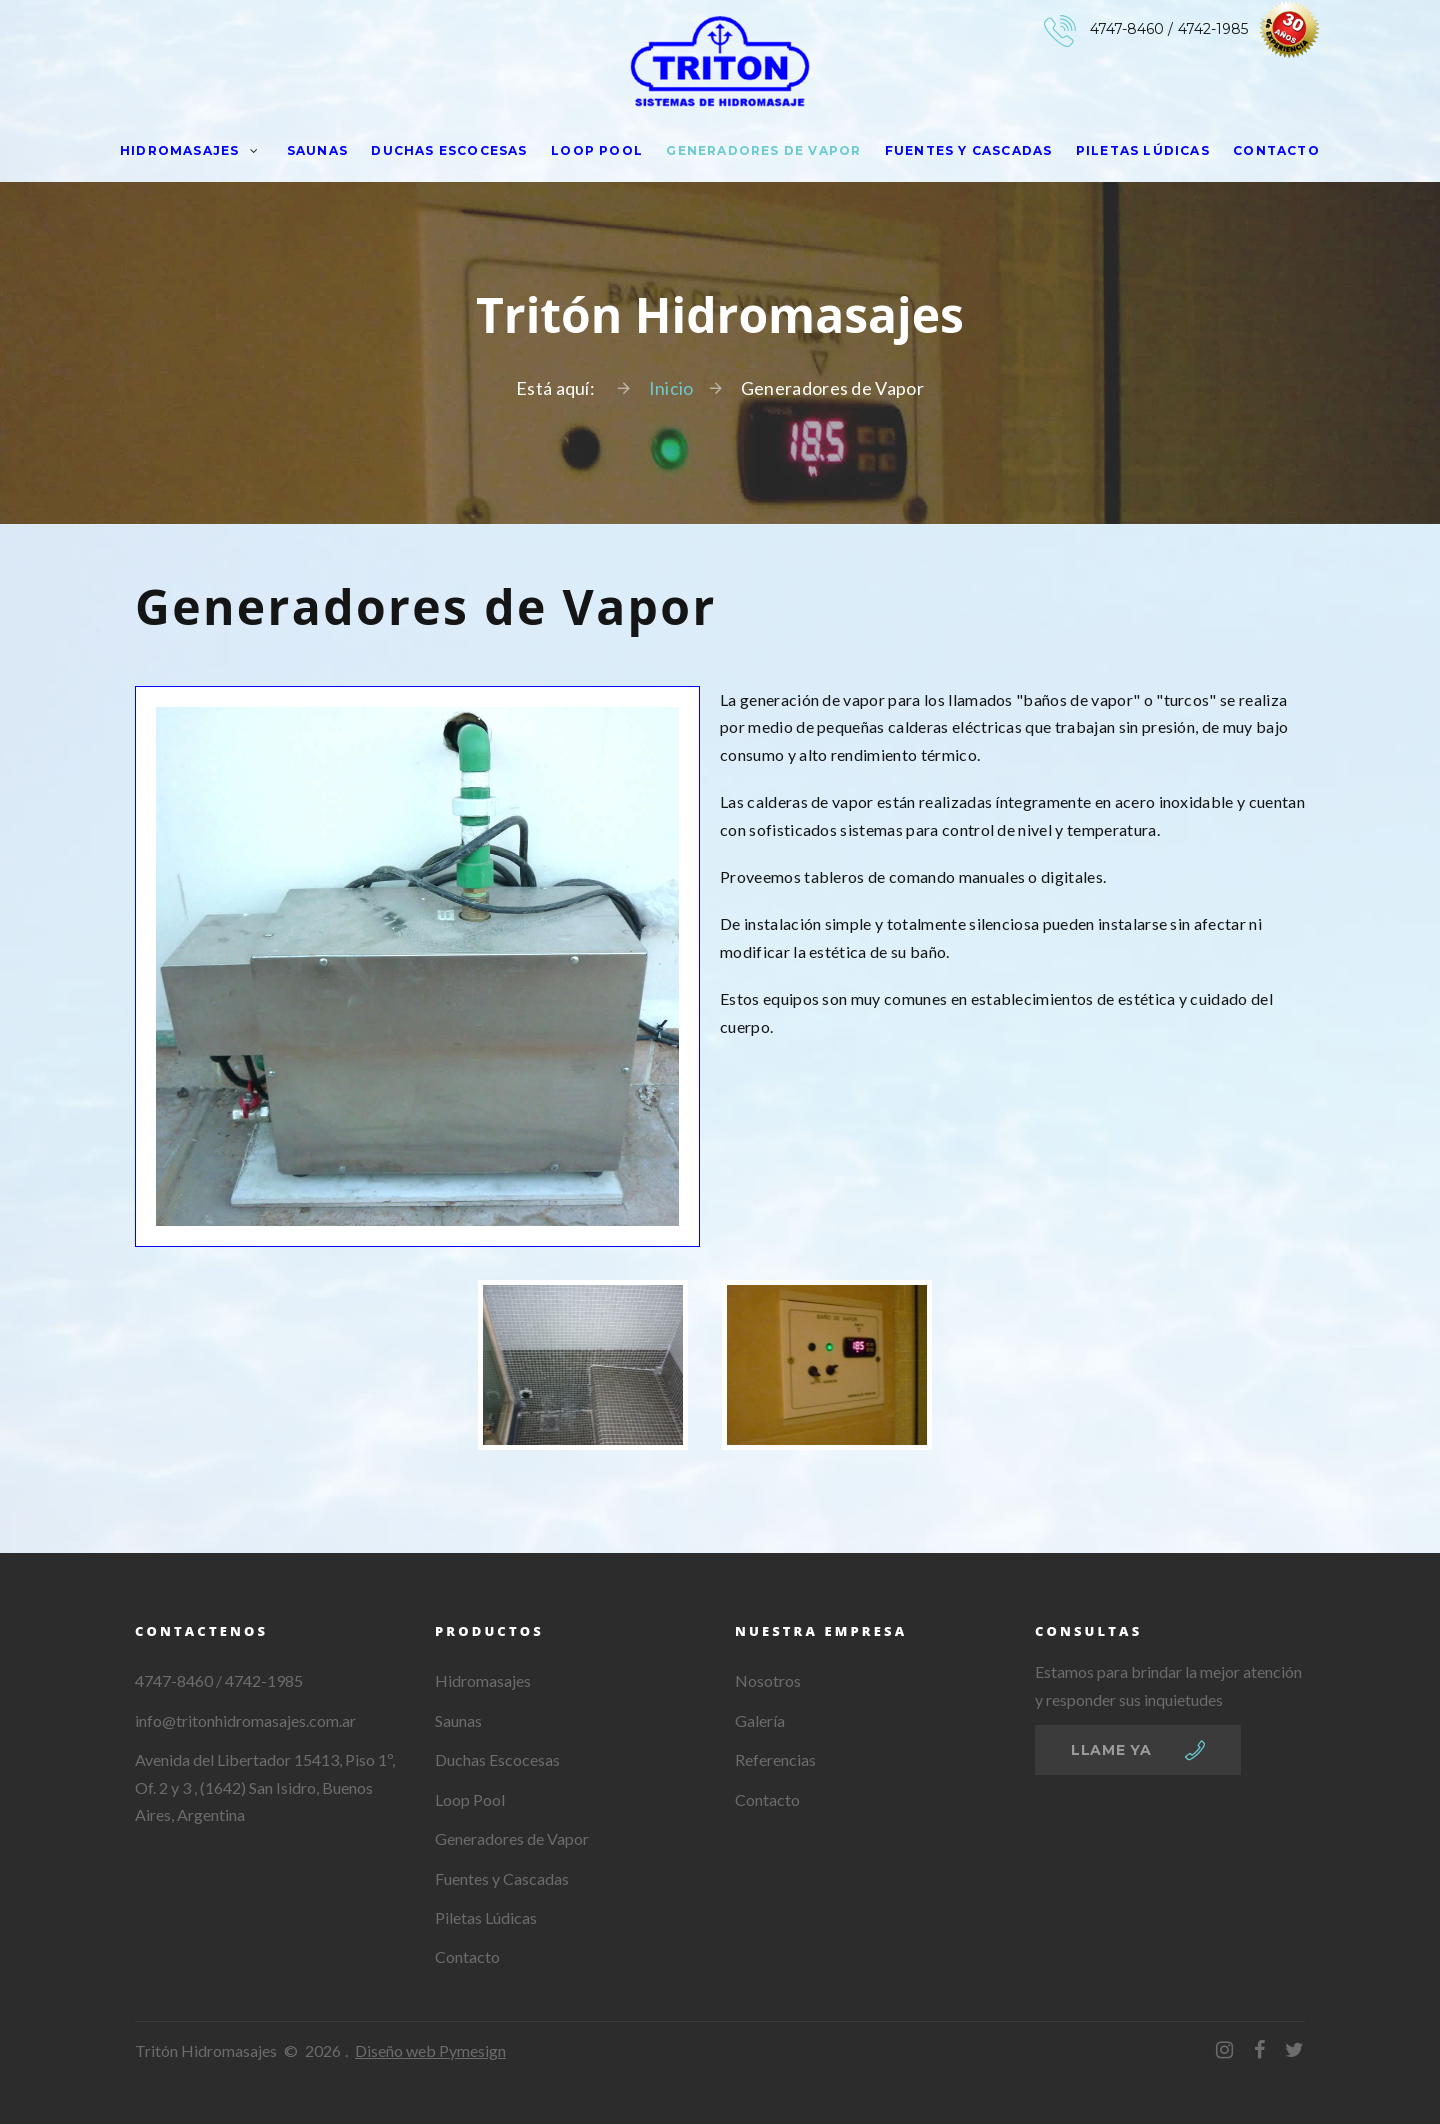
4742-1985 (1213, 29)
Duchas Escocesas (449, 150)
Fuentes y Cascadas (969, 150)
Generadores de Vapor (763, 150)
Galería (760, 1720)
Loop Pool (597, 150)
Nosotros (768, 1680)
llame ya (1111, 1750)
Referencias (775, 1759)
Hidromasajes (179, 150)
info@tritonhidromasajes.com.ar (245, 1720)
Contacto (1276, 150)
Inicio (671, 388)
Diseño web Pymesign (430, 2050)
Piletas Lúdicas (1143, 150)
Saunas (317, 150)
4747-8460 (1127, 29)
